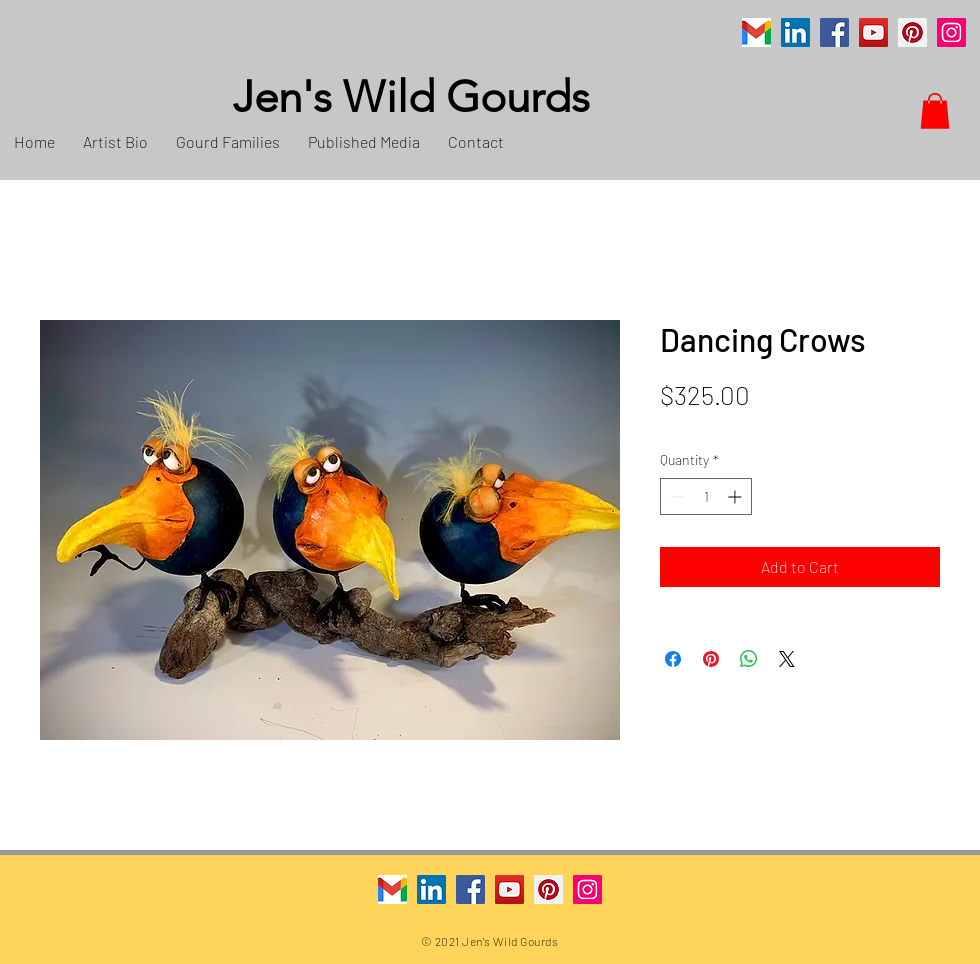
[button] (935, 111)
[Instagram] (951, 32)
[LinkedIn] (795, 32)
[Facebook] (834, 32)
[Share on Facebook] (673, 659)
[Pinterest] (912, 32)
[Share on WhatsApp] (749, 659)
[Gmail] (756, 32)
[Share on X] (787, 659)
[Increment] (736, 496)
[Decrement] (675, 496)
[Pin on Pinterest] (711, 659)
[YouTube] (873, 32)
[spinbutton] (706, 496)
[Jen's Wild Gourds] (515, 98)
